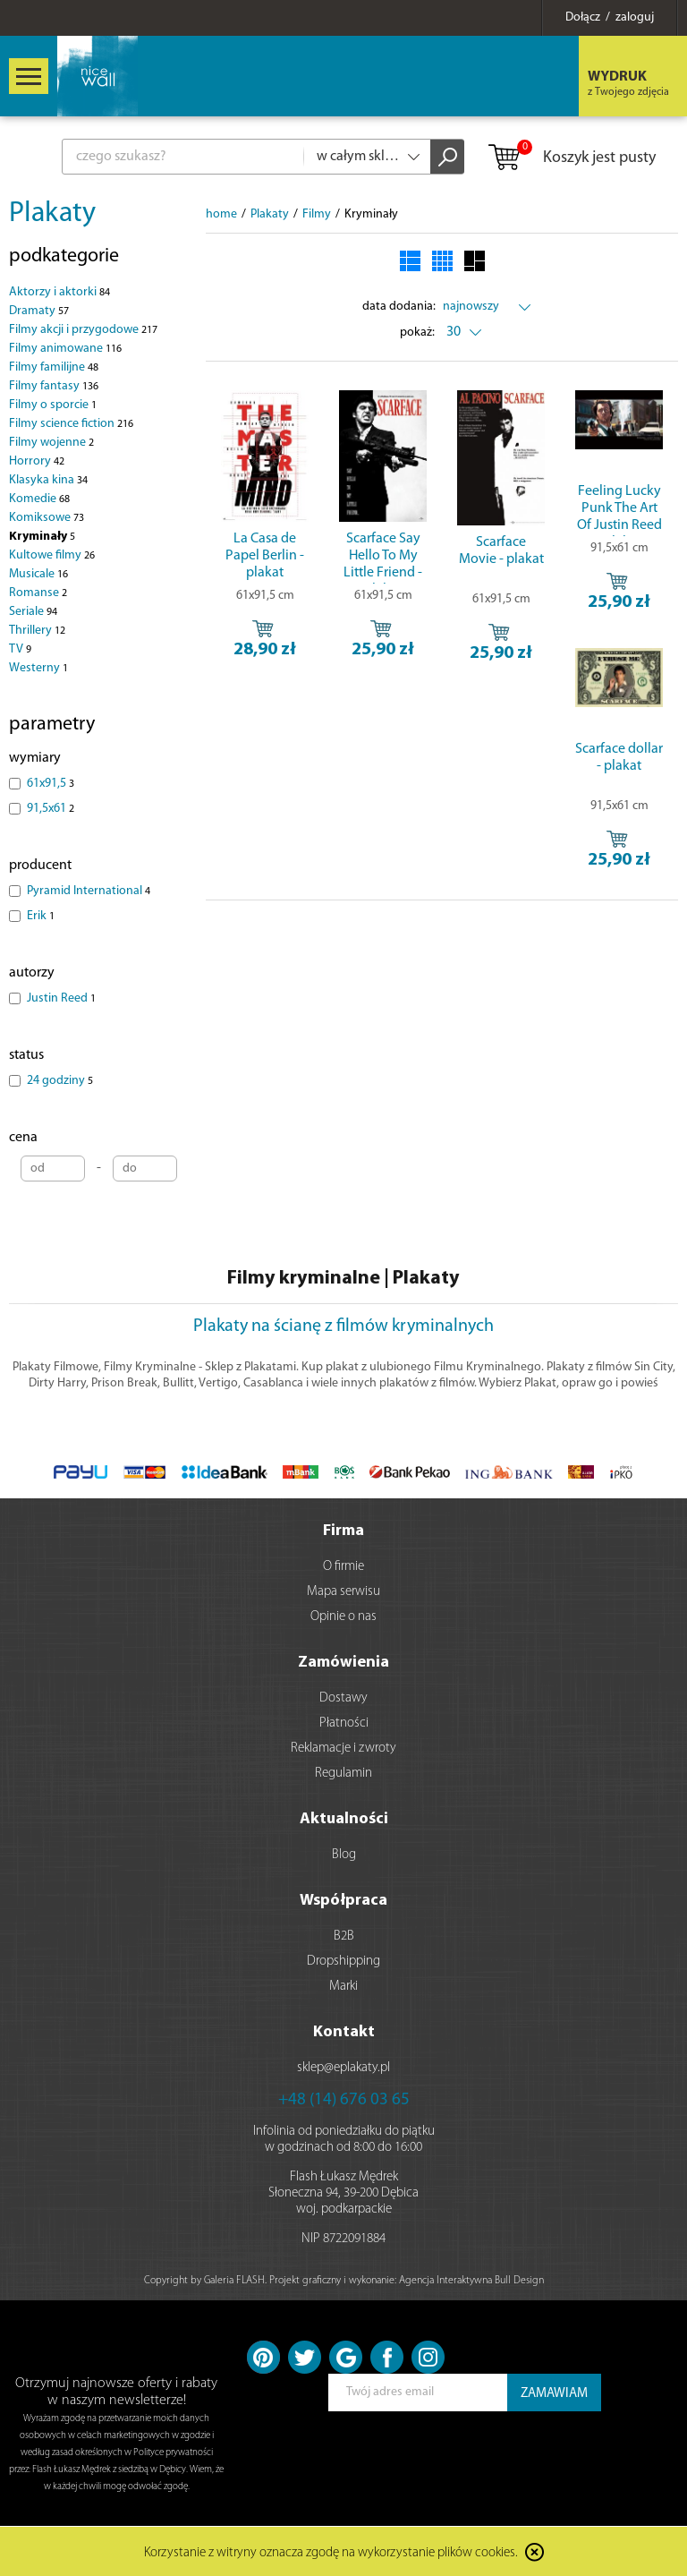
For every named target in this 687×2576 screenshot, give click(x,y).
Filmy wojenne (51, 442)
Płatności (344, 1723)
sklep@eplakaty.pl (343, 2068)
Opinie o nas (343, 1617)
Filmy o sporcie (53, 405)
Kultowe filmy (52, 555)
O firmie (343, 1567)
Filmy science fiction (71, 424)
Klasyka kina (48, 480)
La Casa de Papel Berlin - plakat (264, 556)
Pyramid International (88, 891)
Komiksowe (46, 518)
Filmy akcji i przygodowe (83, 330)
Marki (343, 1986)
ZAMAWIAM (554, 2394)
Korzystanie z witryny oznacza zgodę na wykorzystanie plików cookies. (331, 2553)
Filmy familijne (53, 367)
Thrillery (37, 630)
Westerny (38, 668)
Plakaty (52, 214)
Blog (344, 1855)
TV (20, 649)
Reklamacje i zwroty (343, 1748)
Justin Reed (61, 998)
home (221, 214)
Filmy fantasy (53, 386)
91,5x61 (50, 808)
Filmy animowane (65, 348)
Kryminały (42, 536)
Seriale (33, 611)
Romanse (38, 593)
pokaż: (417, 332)
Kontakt (344, 2032)
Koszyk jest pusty (571, 158)
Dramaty (39, 311)
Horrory (36, 461)
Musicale (38, 574)
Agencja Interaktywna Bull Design (471, 2280)
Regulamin (343, 1773)
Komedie (39, 499)
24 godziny (60, 1081)
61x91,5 (50, 783)
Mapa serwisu (343, 1592)
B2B (344, 1936)
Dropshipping (343, 1961)
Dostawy (343, 1698)
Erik (41, 916)
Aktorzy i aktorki (59, 292)
